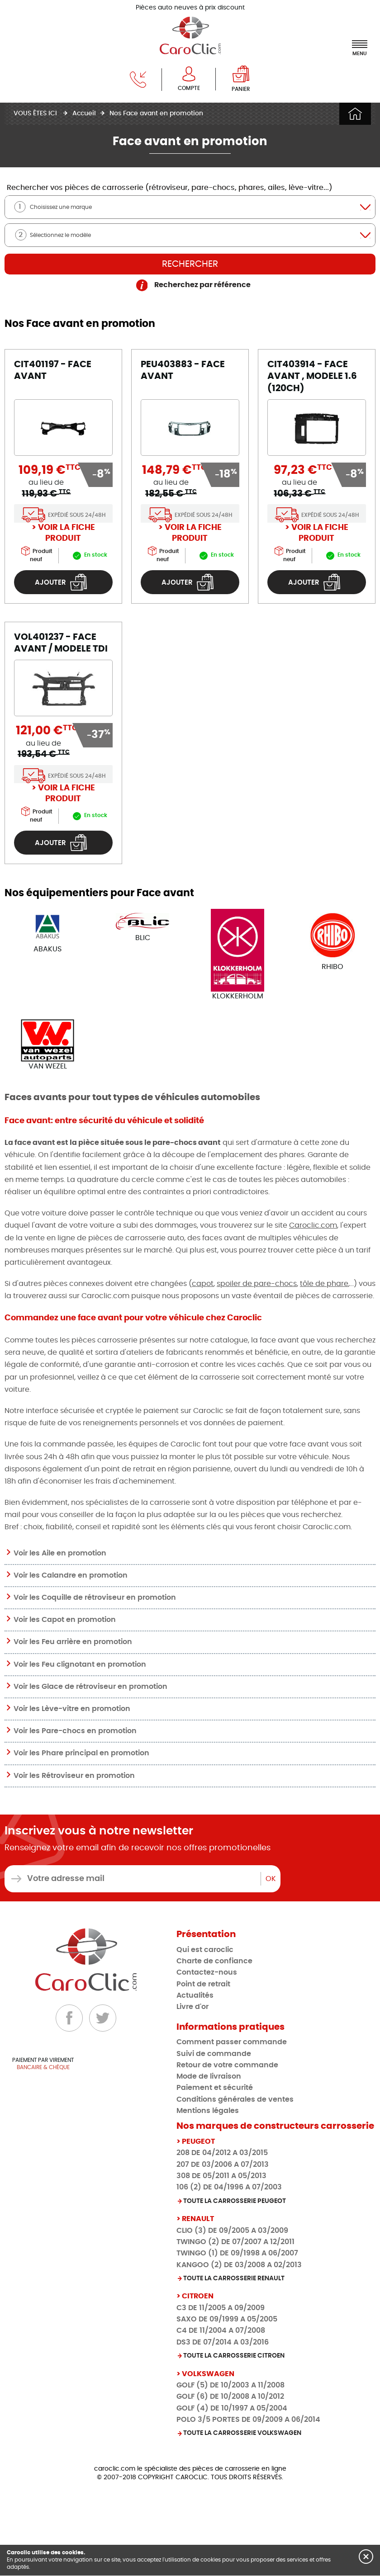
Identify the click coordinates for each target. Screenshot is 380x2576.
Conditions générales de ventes (235, 2099)
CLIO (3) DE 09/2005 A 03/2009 (232, 2230)
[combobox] (190, 207)
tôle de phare (324, 1283)
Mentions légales (207, 2110)
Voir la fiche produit (66, 533)
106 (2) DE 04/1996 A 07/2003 (229, 2187)
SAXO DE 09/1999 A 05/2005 (226, 2319)
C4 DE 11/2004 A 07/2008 (220, 2330)
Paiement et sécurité (214, 2087)
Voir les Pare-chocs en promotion (75, 1731)
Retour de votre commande (227, 2065)
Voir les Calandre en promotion (71, 1575)
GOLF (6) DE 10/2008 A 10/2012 (230, 2396)
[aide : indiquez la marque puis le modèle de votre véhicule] (142, 285)
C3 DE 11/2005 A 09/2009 (220, 2307)
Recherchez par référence (202, 284)
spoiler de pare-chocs (257, 1283)
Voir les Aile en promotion (60, 1553)
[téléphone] (146, 79)
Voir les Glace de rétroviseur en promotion (90, 1686)
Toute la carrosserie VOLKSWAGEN (242, 2433)
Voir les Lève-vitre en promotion (72, 1708)
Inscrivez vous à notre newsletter (99, 1831)
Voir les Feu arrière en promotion (73, 1641)
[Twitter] (102, 2018)
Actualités (195, 1995)
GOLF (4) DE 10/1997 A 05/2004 (231, 2408)
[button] (366, 2556)
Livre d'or (192, 2006)
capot (203, 1283)
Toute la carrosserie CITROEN (234, 2356)
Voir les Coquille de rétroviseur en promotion (95, 1597)
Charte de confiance (214, 1961)
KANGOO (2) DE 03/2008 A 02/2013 (239, 2265)
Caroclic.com (313, 1225)
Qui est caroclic (204, 1949)
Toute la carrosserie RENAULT (234, 2278)
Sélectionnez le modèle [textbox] (60, 235)
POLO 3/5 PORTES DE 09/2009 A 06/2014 (248, 2419)
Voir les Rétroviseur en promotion (74, 1775)
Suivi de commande (213, 2053)
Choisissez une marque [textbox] (61, 207)
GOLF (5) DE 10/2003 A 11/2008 (230, 2385)
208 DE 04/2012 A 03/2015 (222, 2152)
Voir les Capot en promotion (65, 1619)
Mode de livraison (208, 2076)
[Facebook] (69, 2018)
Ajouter (61, 582)
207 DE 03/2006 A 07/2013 (222, 2164)
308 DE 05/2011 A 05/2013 (221, 2175)
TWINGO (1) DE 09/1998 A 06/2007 (237, 2253)
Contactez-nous (206, 1972)
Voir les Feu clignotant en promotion (80, 1664)
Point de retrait (203, 1984)
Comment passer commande (231, 2042)
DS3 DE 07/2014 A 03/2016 (222, 2342)
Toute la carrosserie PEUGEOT (234, 2201)
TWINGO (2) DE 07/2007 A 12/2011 (235, 2241)
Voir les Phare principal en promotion (81, 1753)
